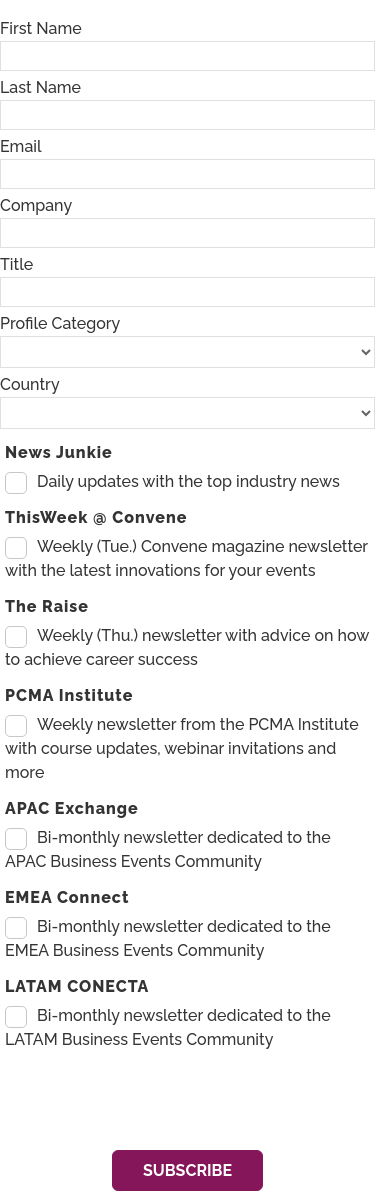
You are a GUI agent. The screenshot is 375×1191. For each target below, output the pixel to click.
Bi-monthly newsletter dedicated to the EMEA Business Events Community (168, 938)
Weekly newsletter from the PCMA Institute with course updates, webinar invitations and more (182, 748)
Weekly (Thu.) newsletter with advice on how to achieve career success (187, 647)
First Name (41, 28)
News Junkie (59, 452)
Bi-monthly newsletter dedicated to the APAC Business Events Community (168, 849)
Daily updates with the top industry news (188, 481)
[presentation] (152, 1101)
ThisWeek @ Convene (96, 517)
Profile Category (60, 323)
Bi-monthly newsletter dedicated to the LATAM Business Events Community (168, 1027)
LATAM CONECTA (77, 986)
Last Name (40, 87)
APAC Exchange (72, 808)
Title (16, 264)
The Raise (47, 606)
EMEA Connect (67, 897)
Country (30, 384)
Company (36, 205)
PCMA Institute (69, 695)
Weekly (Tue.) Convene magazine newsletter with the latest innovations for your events (186, 558)
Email (21, 146)
